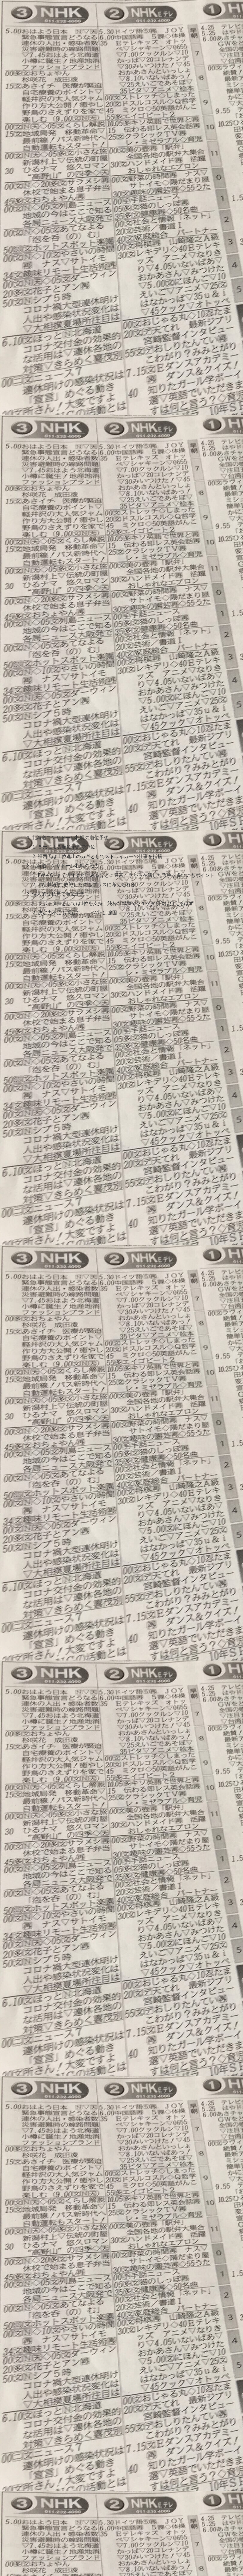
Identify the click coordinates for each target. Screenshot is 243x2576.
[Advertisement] (121, 88)
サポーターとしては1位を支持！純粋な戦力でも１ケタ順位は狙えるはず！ (118, 905)
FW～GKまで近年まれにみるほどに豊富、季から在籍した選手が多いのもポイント (126, 876)
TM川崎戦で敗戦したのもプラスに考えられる (87, 886)
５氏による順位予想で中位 (66, 847)
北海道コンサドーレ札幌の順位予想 (70, 838)
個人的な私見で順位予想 (58, 896)
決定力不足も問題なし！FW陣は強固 (77, 915)
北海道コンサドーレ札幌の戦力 (65, 867)
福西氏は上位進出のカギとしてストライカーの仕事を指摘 (100, 857)
